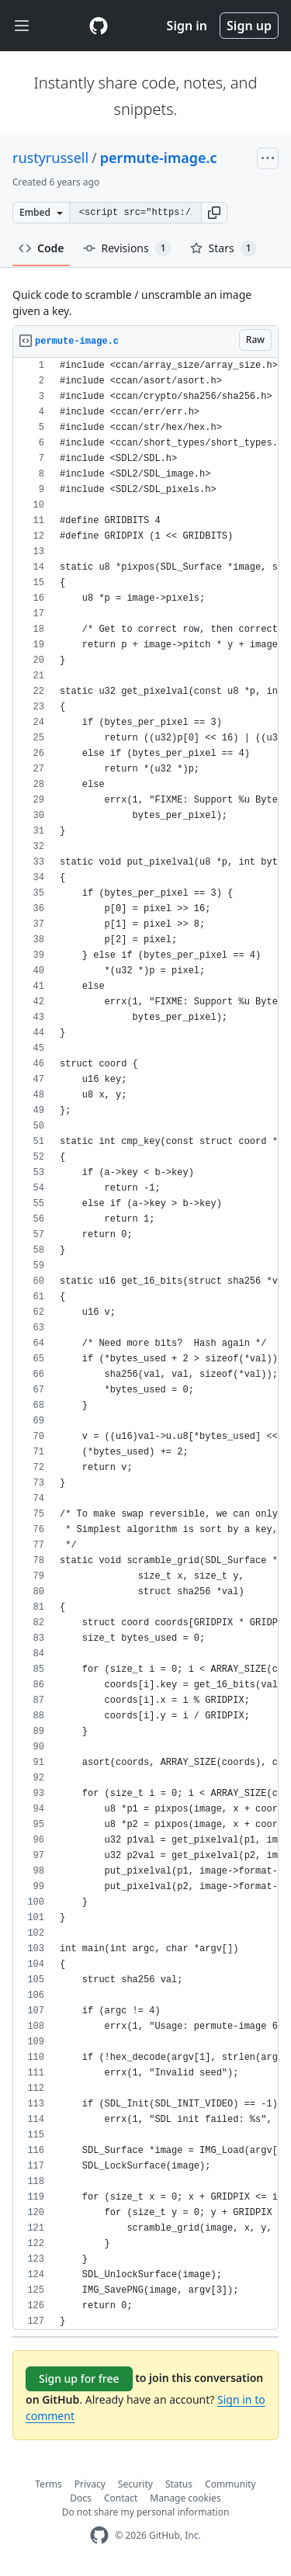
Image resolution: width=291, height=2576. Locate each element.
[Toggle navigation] (21, 26)
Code (41, 248)
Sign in (187, 25)
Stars (223, 248)
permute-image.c (158, 157)
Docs (81, 2498)
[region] (145, 1344)
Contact (120, 2498)
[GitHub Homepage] (99, 2535)
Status (178, 2484)
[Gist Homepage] (98, 25)
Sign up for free (79, 2378)
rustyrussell (50, 157)
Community (230, 2484)
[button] (214, 213)
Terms (48, 2484)
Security (135, 2484)
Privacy (90, 2484)
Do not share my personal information (146, 2512)
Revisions (127, 248)
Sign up (249, 25)
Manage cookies (185, 2498)
